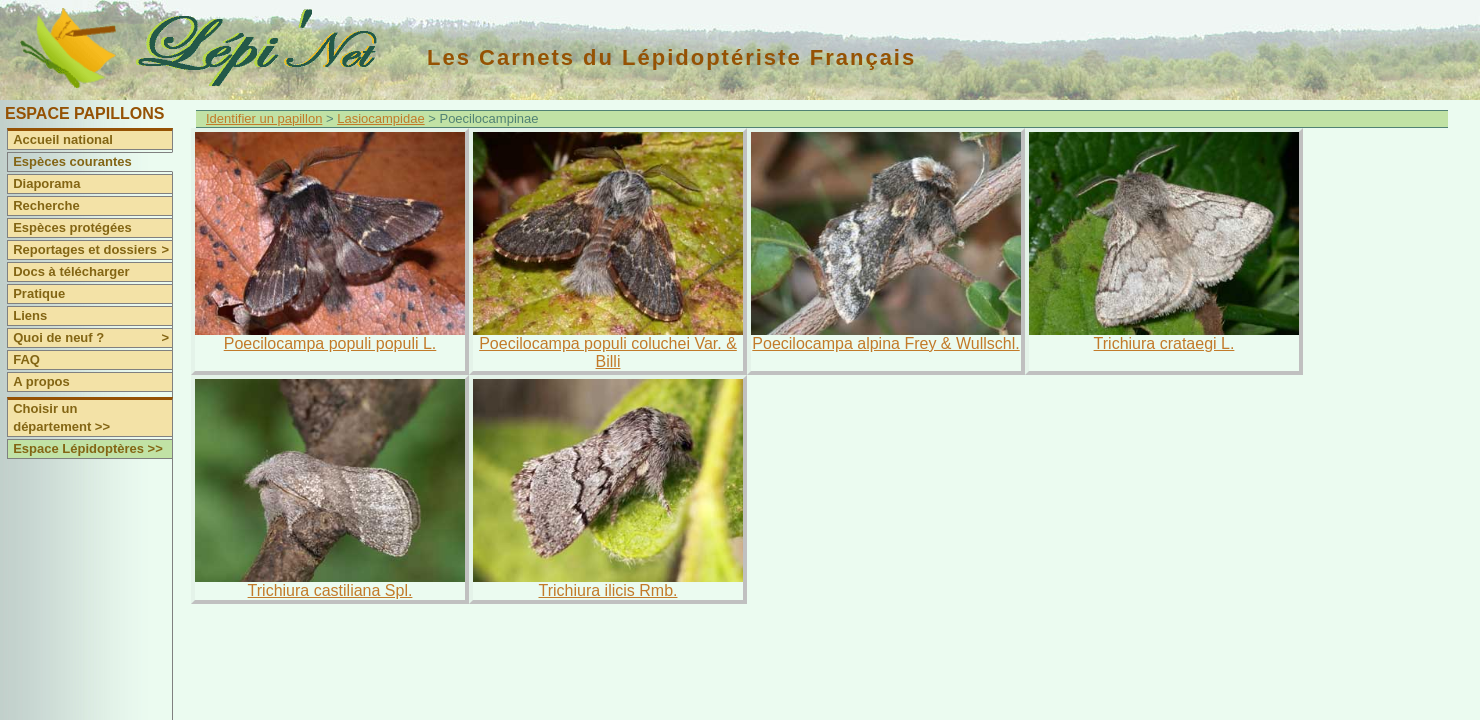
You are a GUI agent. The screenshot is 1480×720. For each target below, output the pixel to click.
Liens (30, 315)
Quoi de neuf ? (92, 338)
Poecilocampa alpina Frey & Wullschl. (885, 343)
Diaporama (46, 183)
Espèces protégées (72, 227)
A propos (41, 381)
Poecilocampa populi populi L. (330, 343)
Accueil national (63, 139)
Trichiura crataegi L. (1164, 343)
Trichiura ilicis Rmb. (608, 590)
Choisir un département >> (61, 417)
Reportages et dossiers (92, 250)
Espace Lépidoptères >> (88, 448)
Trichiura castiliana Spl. (330, 590)
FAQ (26, 359)
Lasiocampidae (380, 118)
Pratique (39, 293)
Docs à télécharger (71, 271)
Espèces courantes (72, 161)
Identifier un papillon (264, 118)
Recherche (46, 205)
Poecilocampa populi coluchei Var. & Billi (608, 352)
